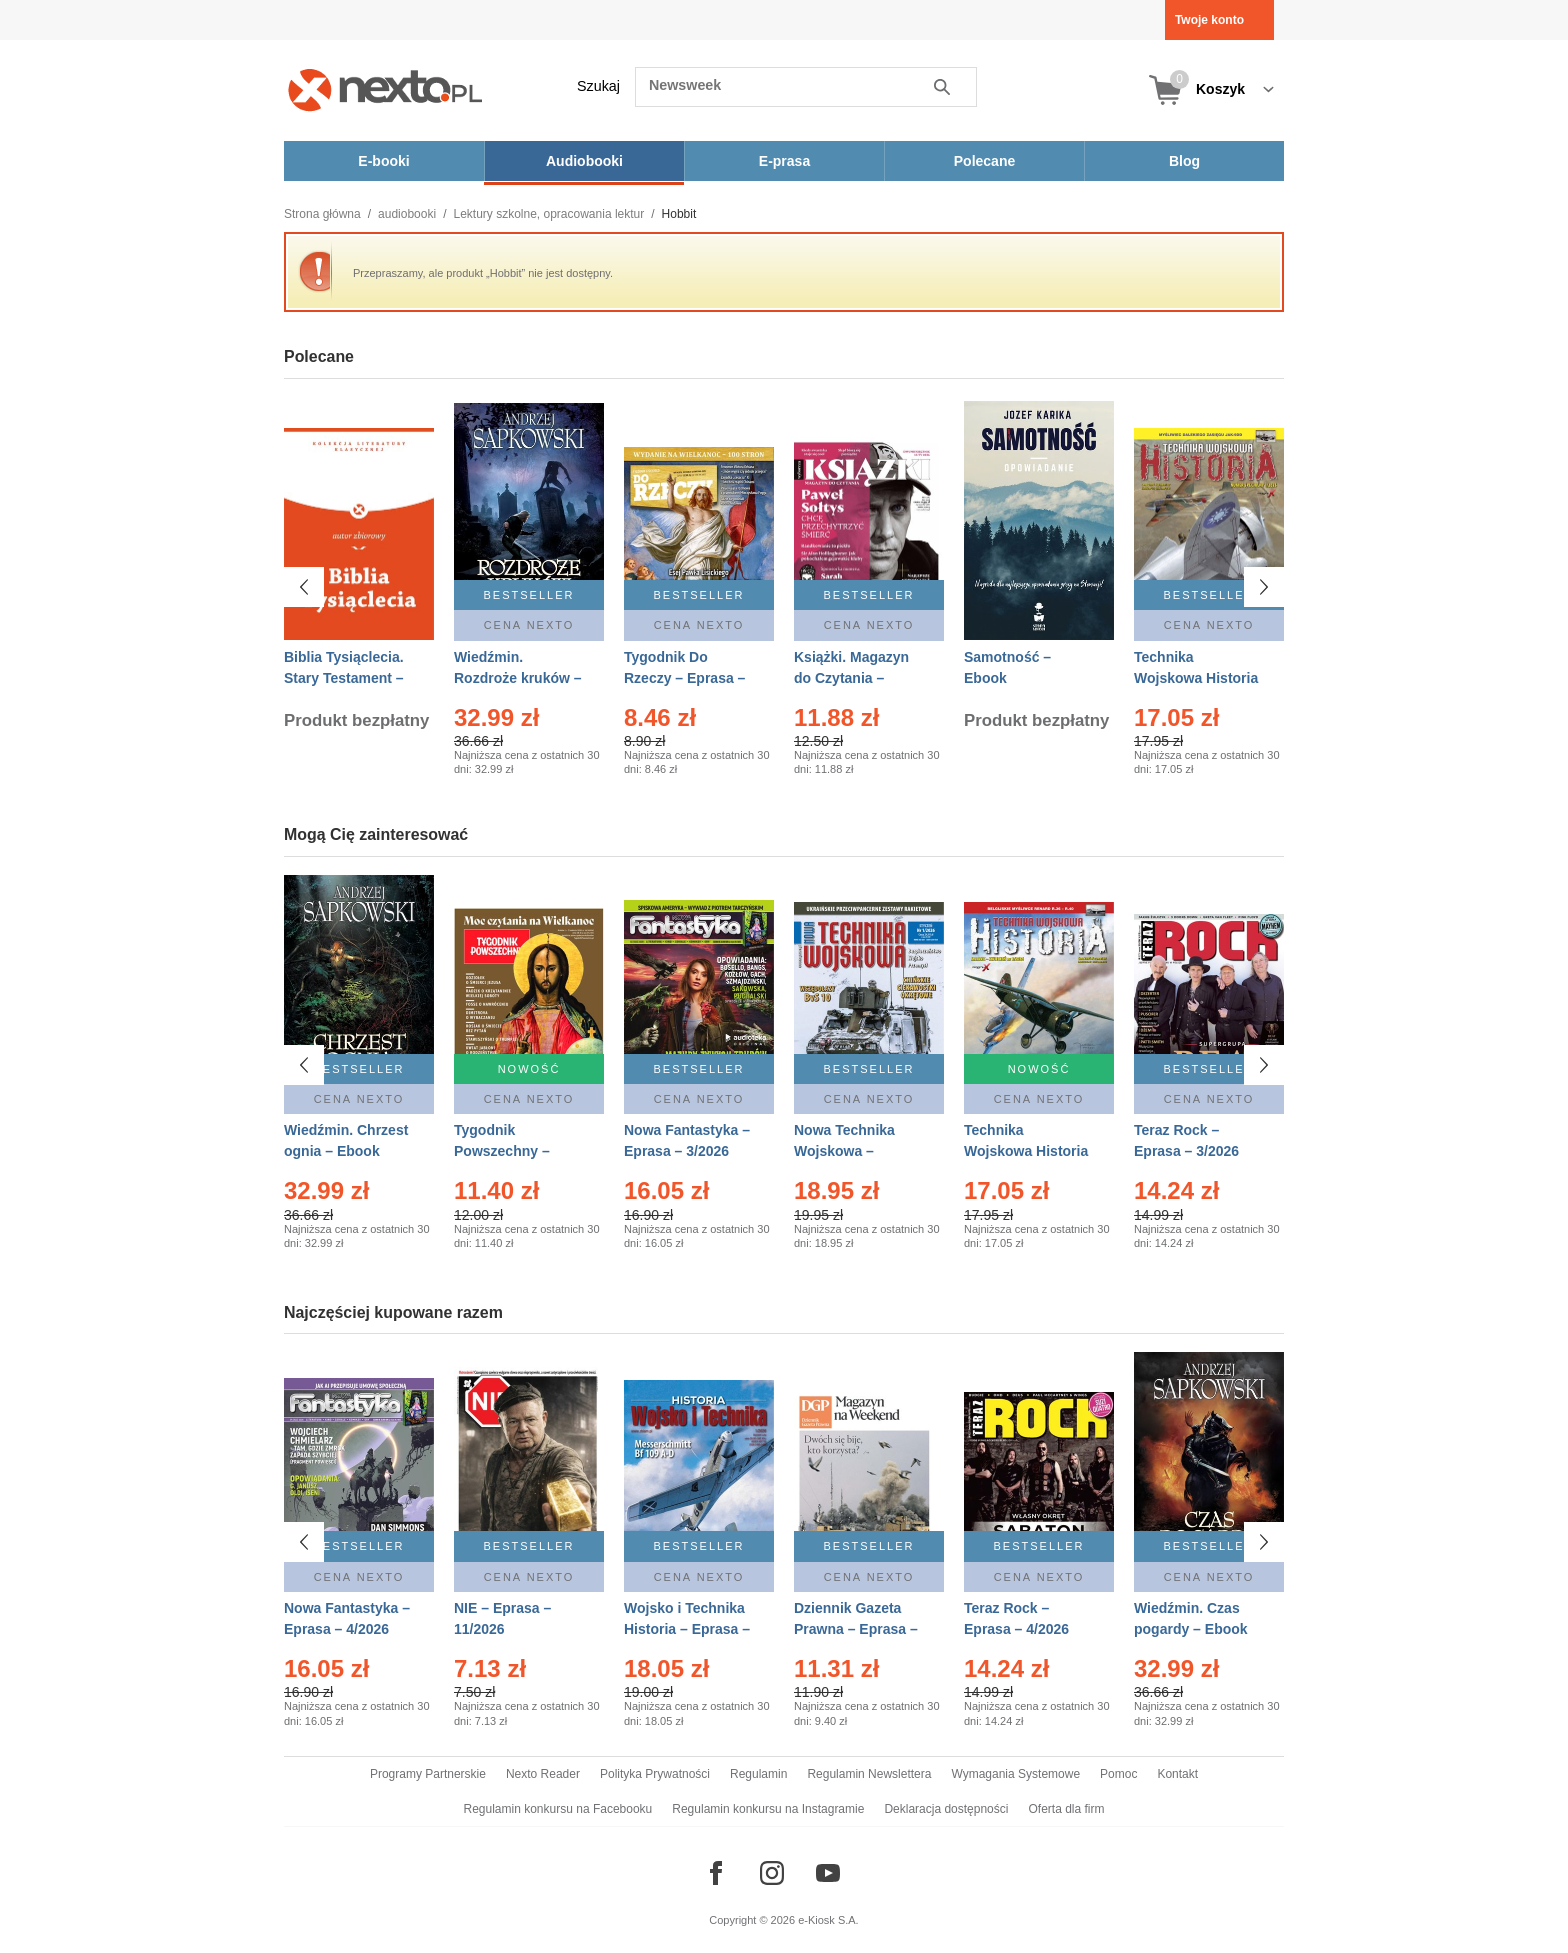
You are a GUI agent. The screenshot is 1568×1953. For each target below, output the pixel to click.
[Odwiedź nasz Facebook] (716, 1873)
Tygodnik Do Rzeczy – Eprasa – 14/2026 (684, 678)
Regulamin (758, 1774)
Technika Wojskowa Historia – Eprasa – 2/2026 (1026, 1151)
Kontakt (1177, 1774)
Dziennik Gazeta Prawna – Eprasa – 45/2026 (856, 1629)
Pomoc (1118, 1774)
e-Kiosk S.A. (828, 1920)
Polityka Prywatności (655, 1774)
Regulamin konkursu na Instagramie (768, 1809)
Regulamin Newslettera (869, 1774)
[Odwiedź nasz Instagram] (772, 1873)
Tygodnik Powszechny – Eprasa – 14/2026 (510, 1151)
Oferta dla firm (1066, 1809)
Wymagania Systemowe (1015, 1774)
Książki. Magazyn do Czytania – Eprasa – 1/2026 (851, 678)
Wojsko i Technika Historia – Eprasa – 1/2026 (687, 1629)
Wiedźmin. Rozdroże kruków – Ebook (518, 678)
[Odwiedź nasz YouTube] (828, 1873)
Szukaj (598, 86)
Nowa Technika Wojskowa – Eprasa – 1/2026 (846, 1151)
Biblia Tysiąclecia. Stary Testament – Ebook (344, 678)
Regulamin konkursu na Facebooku (558, 1809)
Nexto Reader (543, 1774)
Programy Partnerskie (428, 1774)
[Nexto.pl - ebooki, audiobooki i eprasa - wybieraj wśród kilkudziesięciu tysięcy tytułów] (385, 89)
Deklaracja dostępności (946, 1809)
